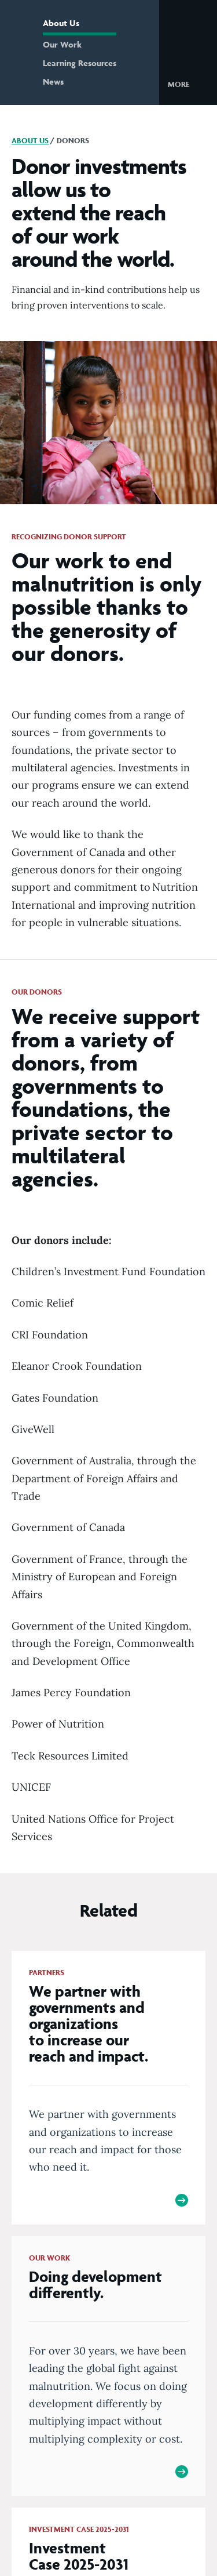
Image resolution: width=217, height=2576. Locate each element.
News (53, 81)
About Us (61, 22)
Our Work (62, 44)
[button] (187, 83)
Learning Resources (79, 62)
